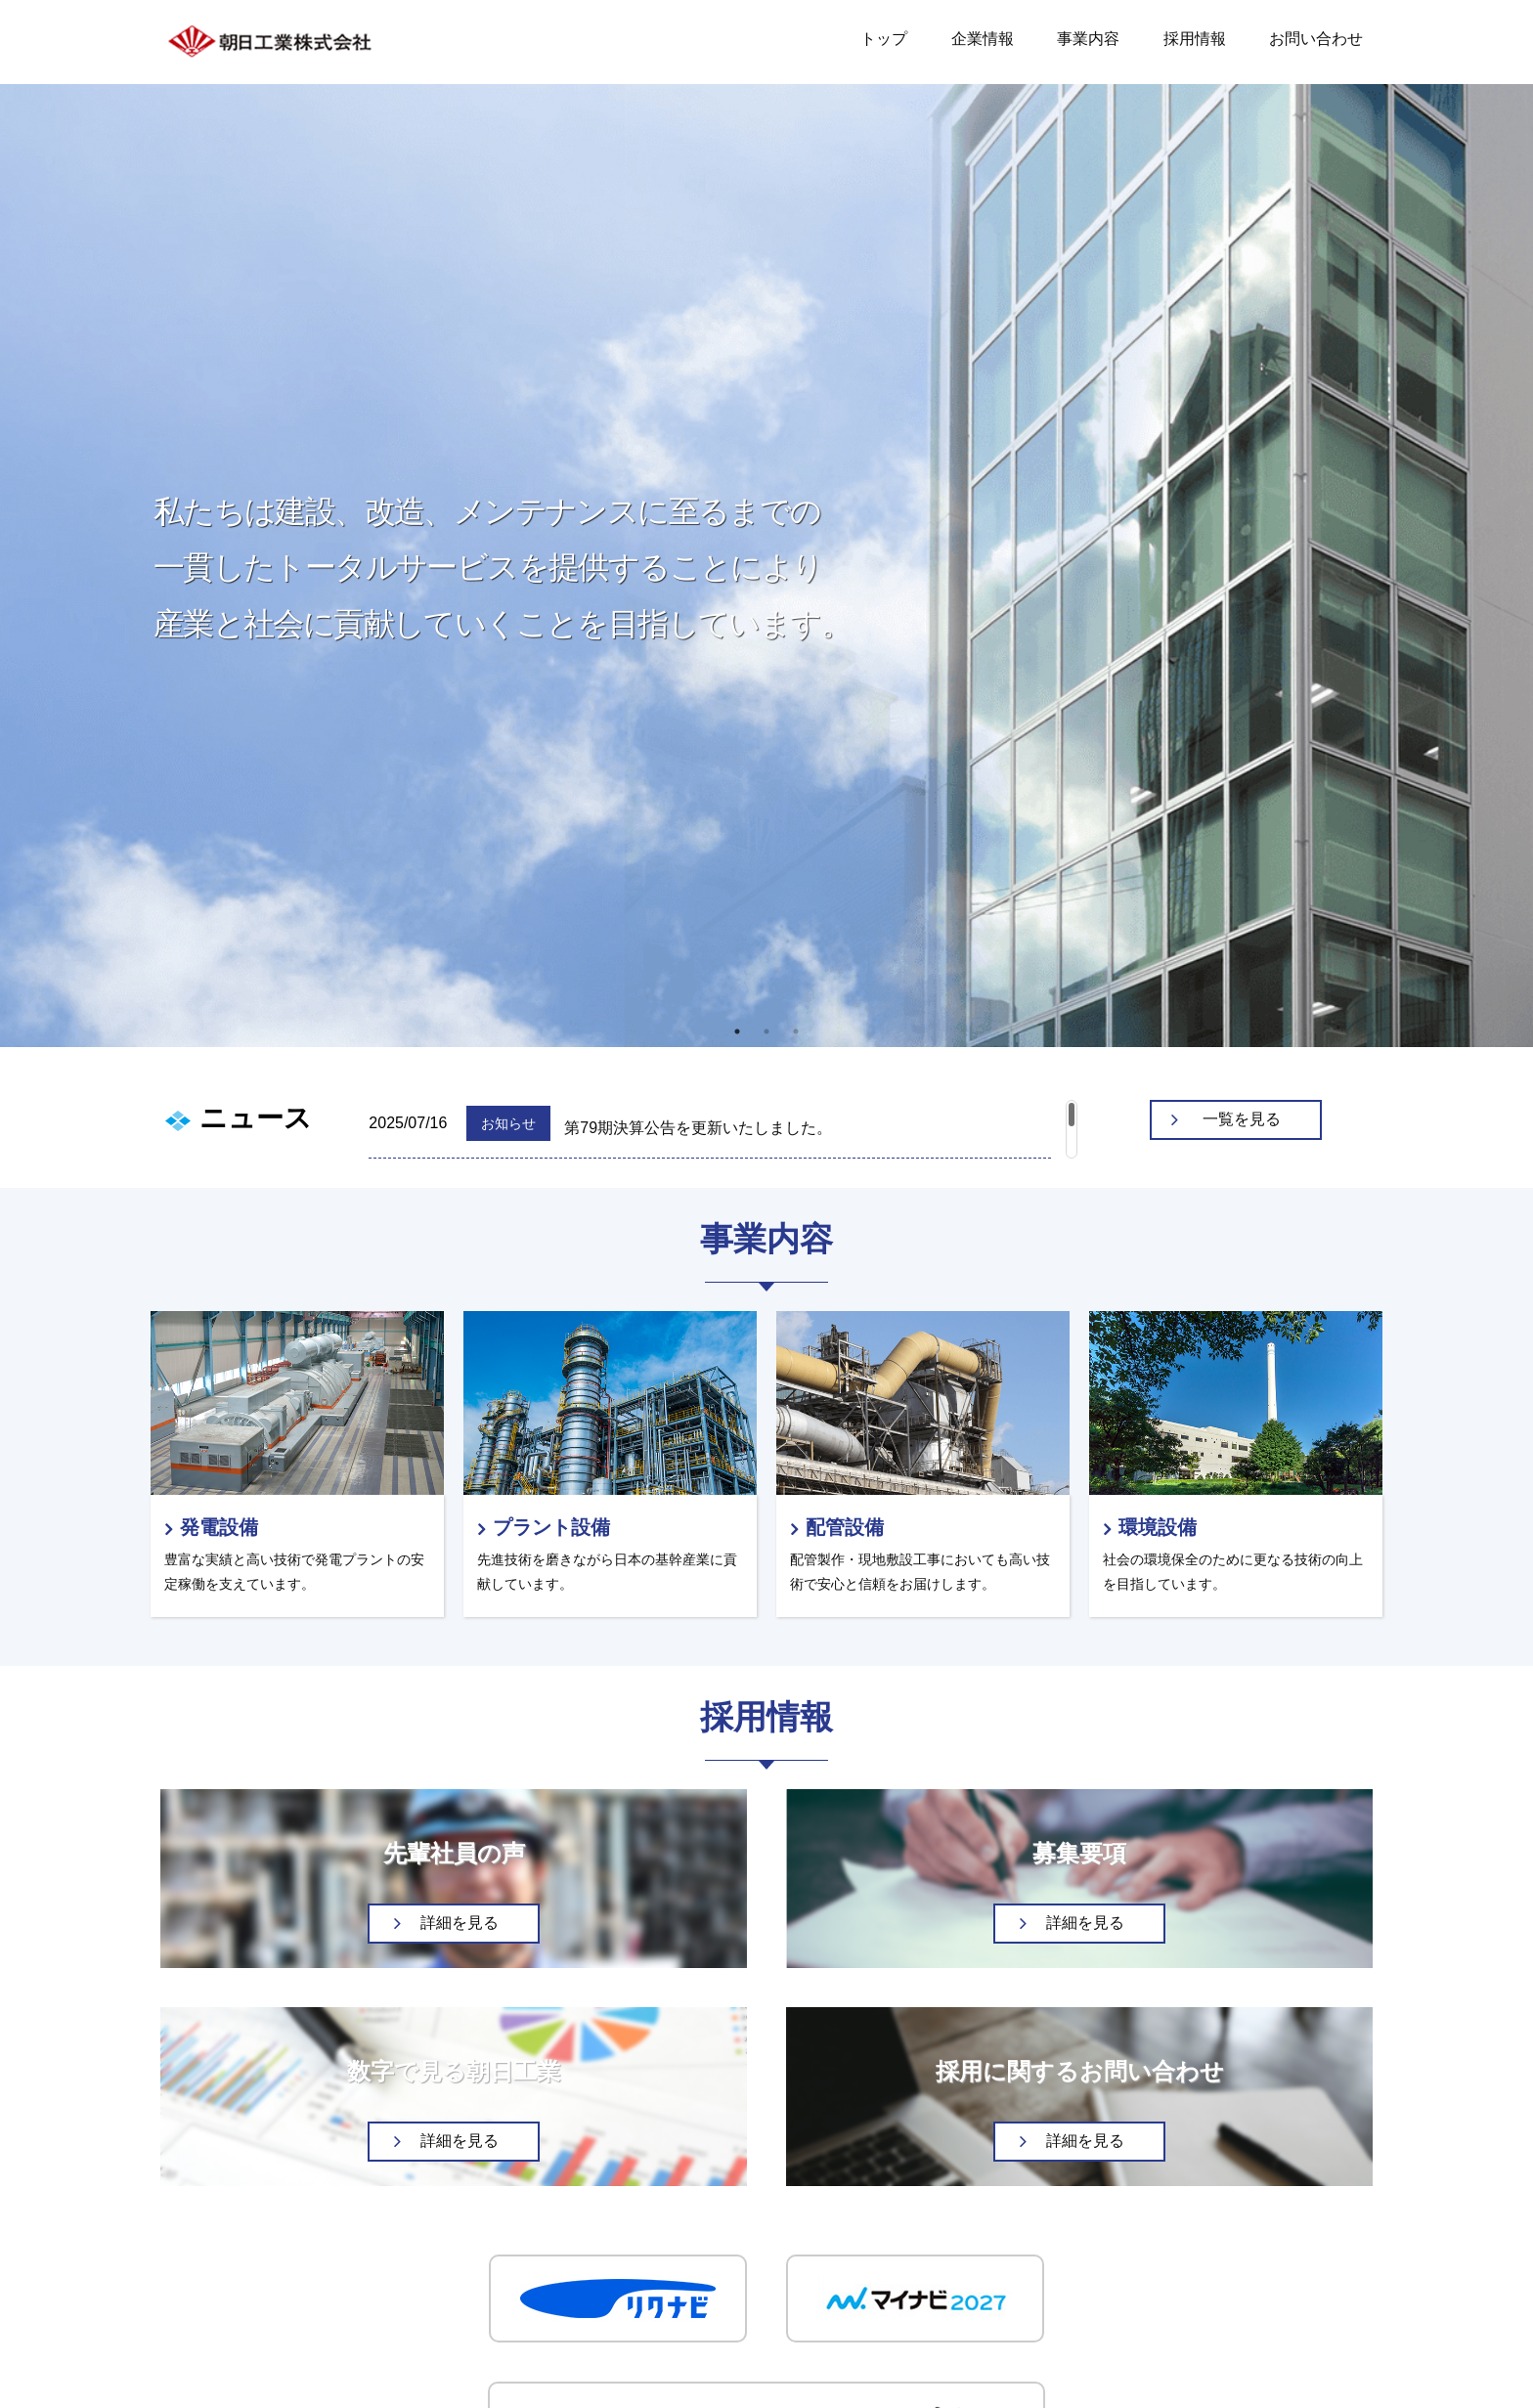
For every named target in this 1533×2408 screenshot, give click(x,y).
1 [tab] (737, 1031)
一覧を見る (1242, 1119)
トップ (883, 38)
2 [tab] (766, 1031)
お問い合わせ (1316, 38)
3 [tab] (796, 1031)
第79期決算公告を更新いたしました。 (698, 1127)
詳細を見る (459, 1922)
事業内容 (1088, 38)
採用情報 (1194, 38)
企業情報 (982, 38)
